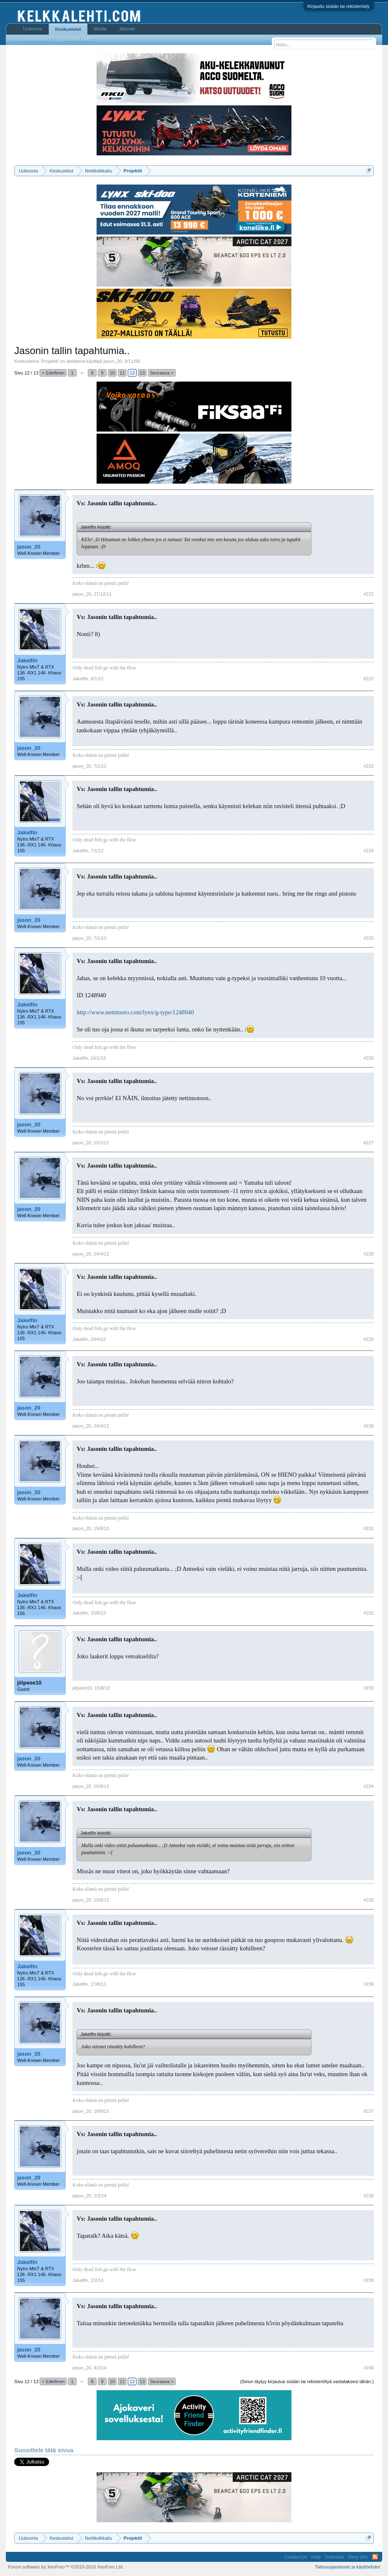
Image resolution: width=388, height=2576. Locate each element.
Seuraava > (162, 372)
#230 (368, 1425)
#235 (368, 1899)
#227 (368, 1142)
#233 (368, 1687)
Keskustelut (68, 29)
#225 (368, 938)
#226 (368, 1058)
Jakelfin (27, 660)
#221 (368, 594)
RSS (375, 2557)
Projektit (49, 361)
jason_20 (112, 361)
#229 (368, 1339)
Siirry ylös (358, 2556)
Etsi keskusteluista (32, 39)
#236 (368, 1984)
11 (122, 372)
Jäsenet (127, 28)
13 (142, 372)
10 (112, 372)
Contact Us (295, 2556)
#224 (368, 850)
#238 (368, 2195)
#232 (368, 1612)
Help (316, 2556)
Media (100, 28)
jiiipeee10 (29, 1683)
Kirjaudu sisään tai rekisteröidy (339, 6)
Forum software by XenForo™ (66, 2566)
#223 (368, 766)
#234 (368, 1786)
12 (132, 372)
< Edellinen (53, 372)
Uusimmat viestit (76, 39)
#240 (368, 2367)
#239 (368, 2280)
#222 (368, 678)
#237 (368, 2111)
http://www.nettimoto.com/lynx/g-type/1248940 (135, 1012)
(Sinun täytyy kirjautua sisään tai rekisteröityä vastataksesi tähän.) (307, 2381)
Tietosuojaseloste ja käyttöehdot (347, 2566)
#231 (368, 1528)
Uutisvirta (32, 28)
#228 (368, 1253)
